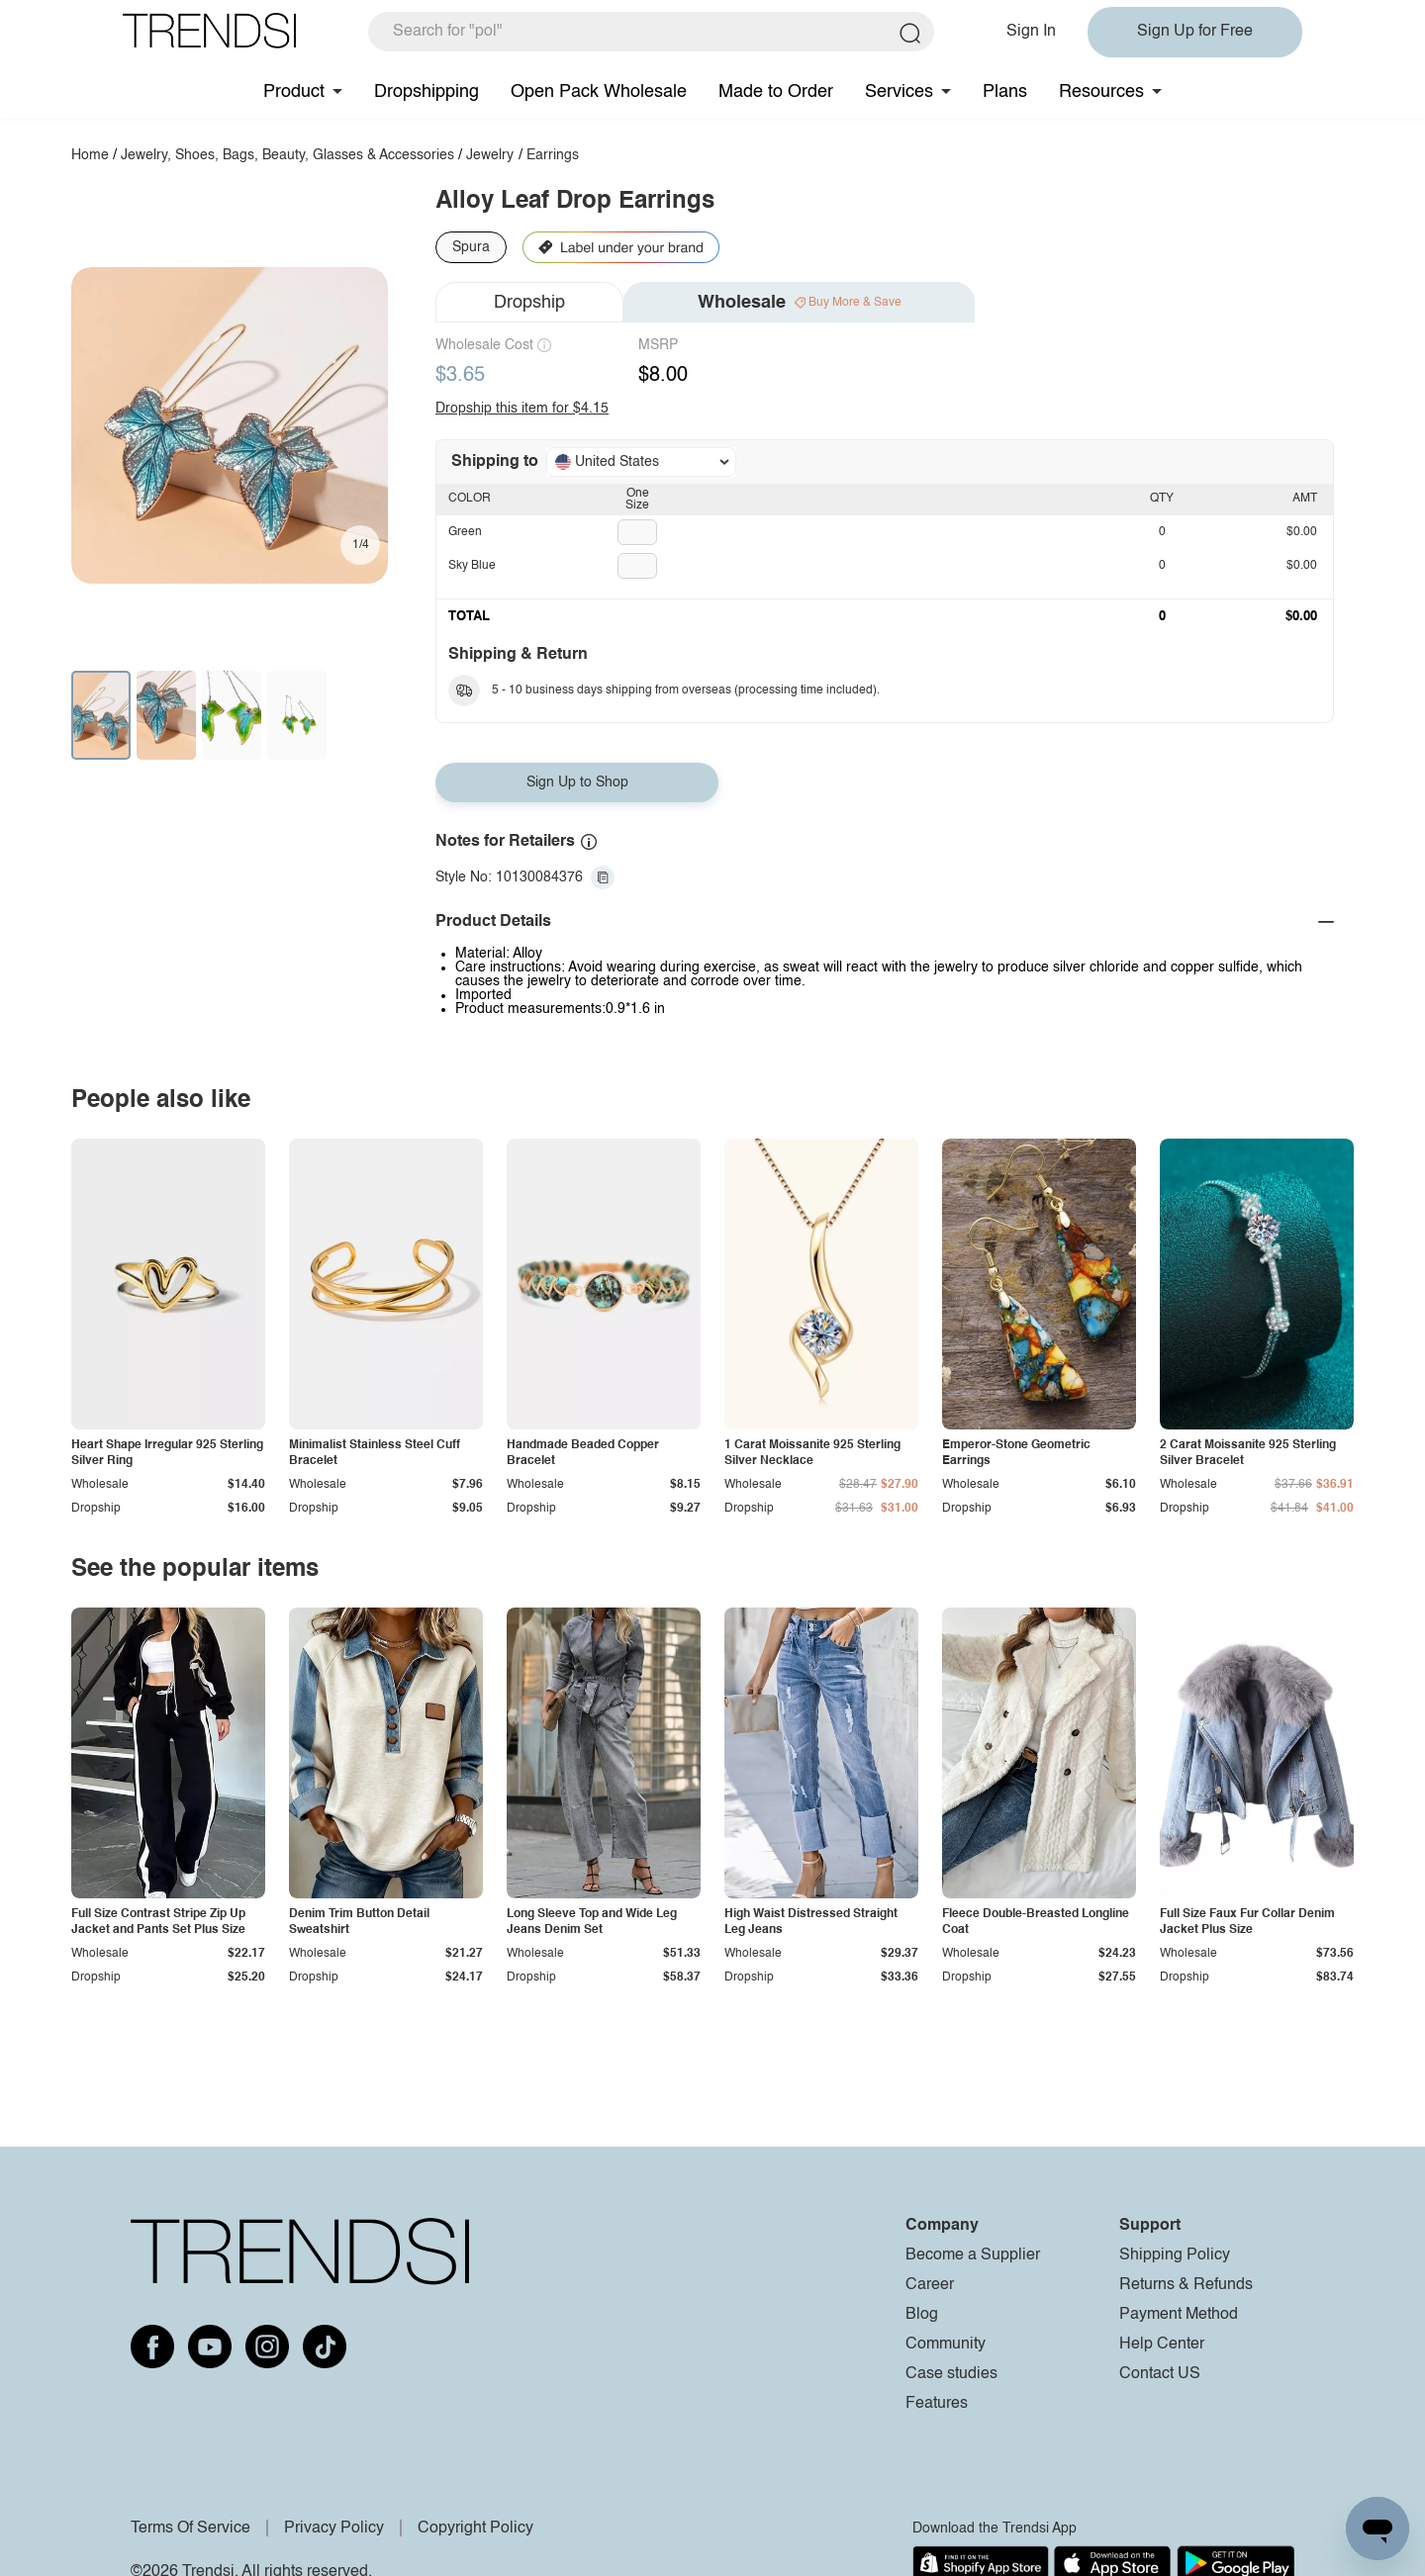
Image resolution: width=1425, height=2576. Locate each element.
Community (945, 2344)
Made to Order (775, 92)
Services (899, 92)
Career (929, 2285)
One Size (637, 499)
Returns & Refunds (1186, 2285)
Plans (1005, 92)
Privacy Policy (334, 2528)
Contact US (1159, 2374)
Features (936, 2404)
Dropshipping (426, 92)
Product (294, 92)
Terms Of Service (190, 2528)
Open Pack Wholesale (599, 92)
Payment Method (1178, 2315)
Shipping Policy (1174, 2255)
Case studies (951, 2374)
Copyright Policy (475, 2528)
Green (465, 532)
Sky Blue (472, 566)
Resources (1101, 92)
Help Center (1161, 2344)
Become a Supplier (972, 2255)
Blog (921, 2315)
